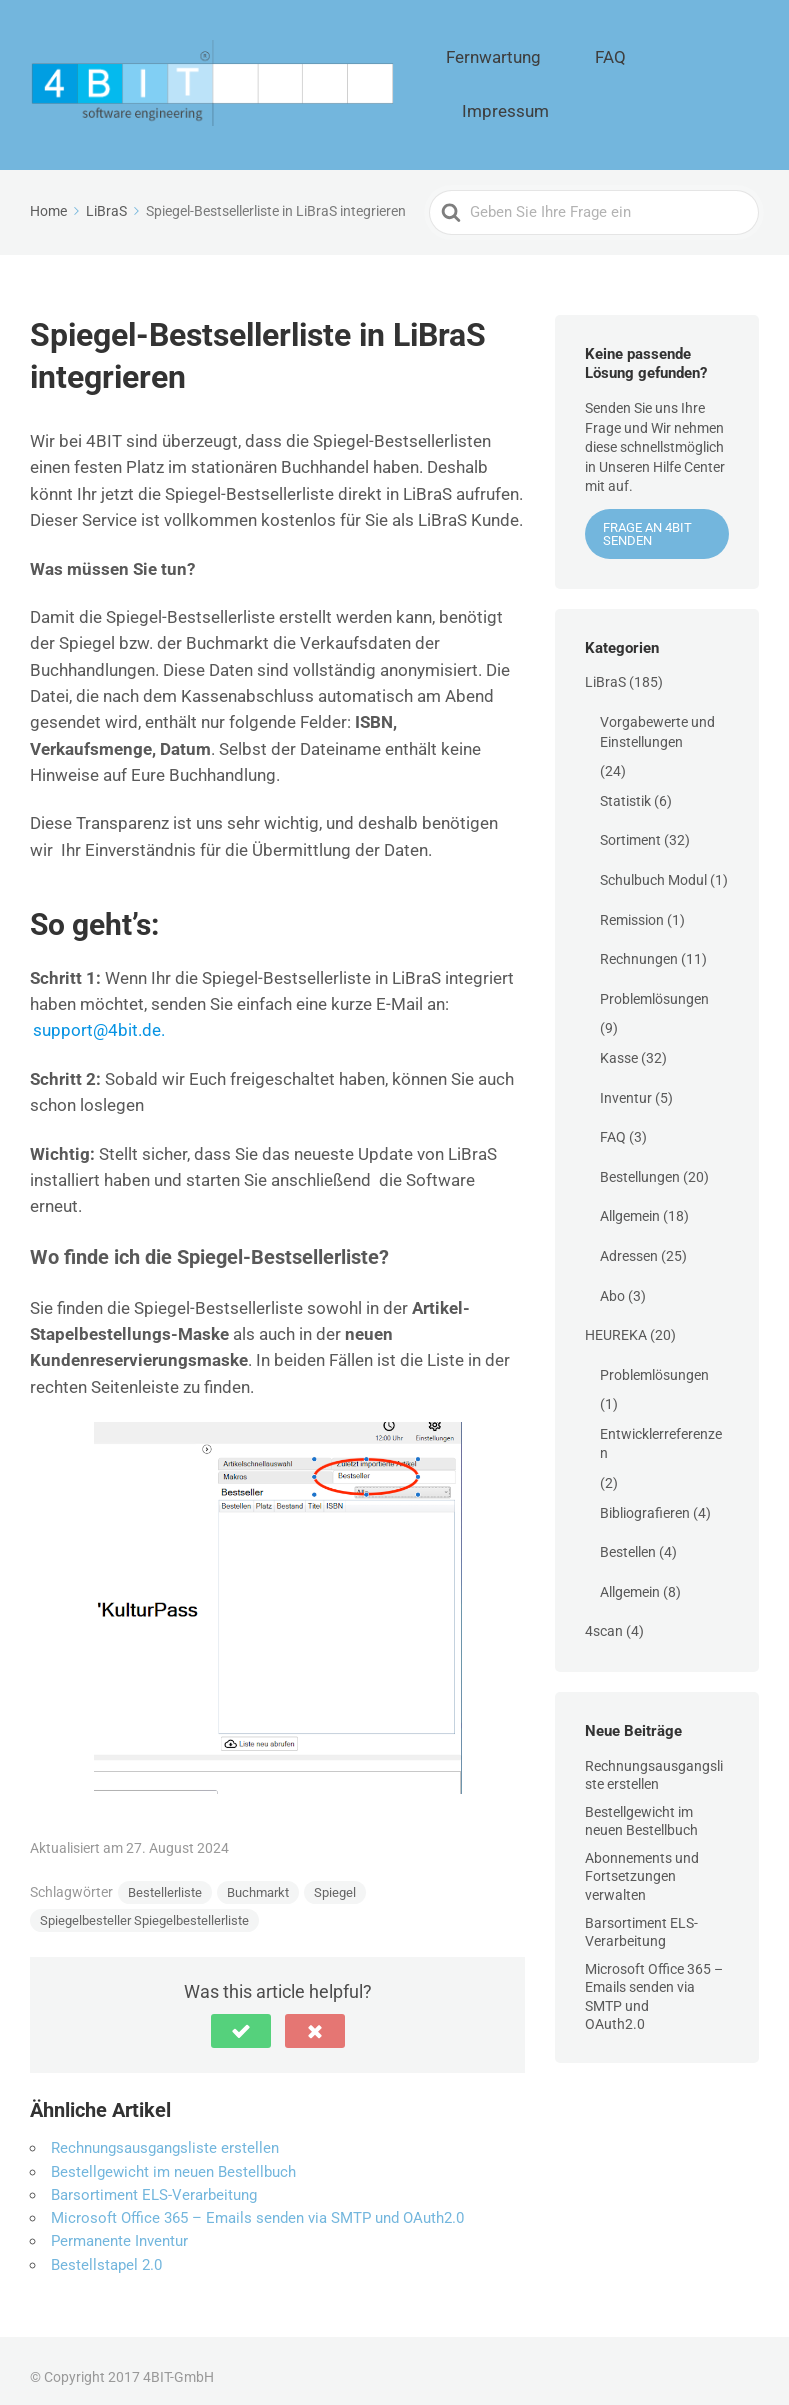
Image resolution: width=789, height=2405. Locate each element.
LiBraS (605, 669)
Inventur (626, 1084)
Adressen (629, 1242)
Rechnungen (639, 945)
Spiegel (335, 1879)
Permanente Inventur (119, 2228)
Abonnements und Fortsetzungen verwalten (642, 1863)
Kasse (619, 1044)
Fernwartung (544, 78)
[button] (241, 2018)
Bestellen (628, 1539)
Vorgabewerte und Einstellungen (657, 718)
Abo (612, 1282)
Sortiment (630, 827)
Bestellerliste (165, 1879)
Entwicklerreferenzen (661, 1430)
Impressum (713, 78)
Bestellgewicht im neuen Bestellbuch (173, 2158)
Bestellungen (640, 1163)
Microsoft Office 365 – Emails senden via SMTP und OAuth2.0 (257, 2204)
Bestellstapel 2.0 (106, 2251)
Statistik (625, 787)
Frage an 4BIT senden (647, 520)
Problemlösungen (654, 985)
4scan (604, 1618)
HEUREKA (616, 1321)
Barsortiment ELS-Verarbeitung (154, 2181)
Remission (632, 906)
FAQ (630, 78)
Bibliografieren (645, 1499)
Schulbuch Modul (653, 866)
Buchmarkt (258, 1879)
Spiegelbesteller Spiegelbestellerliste (144, 1907)
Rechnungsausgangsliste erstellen (165, 2135)
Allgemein (630, 1203)
